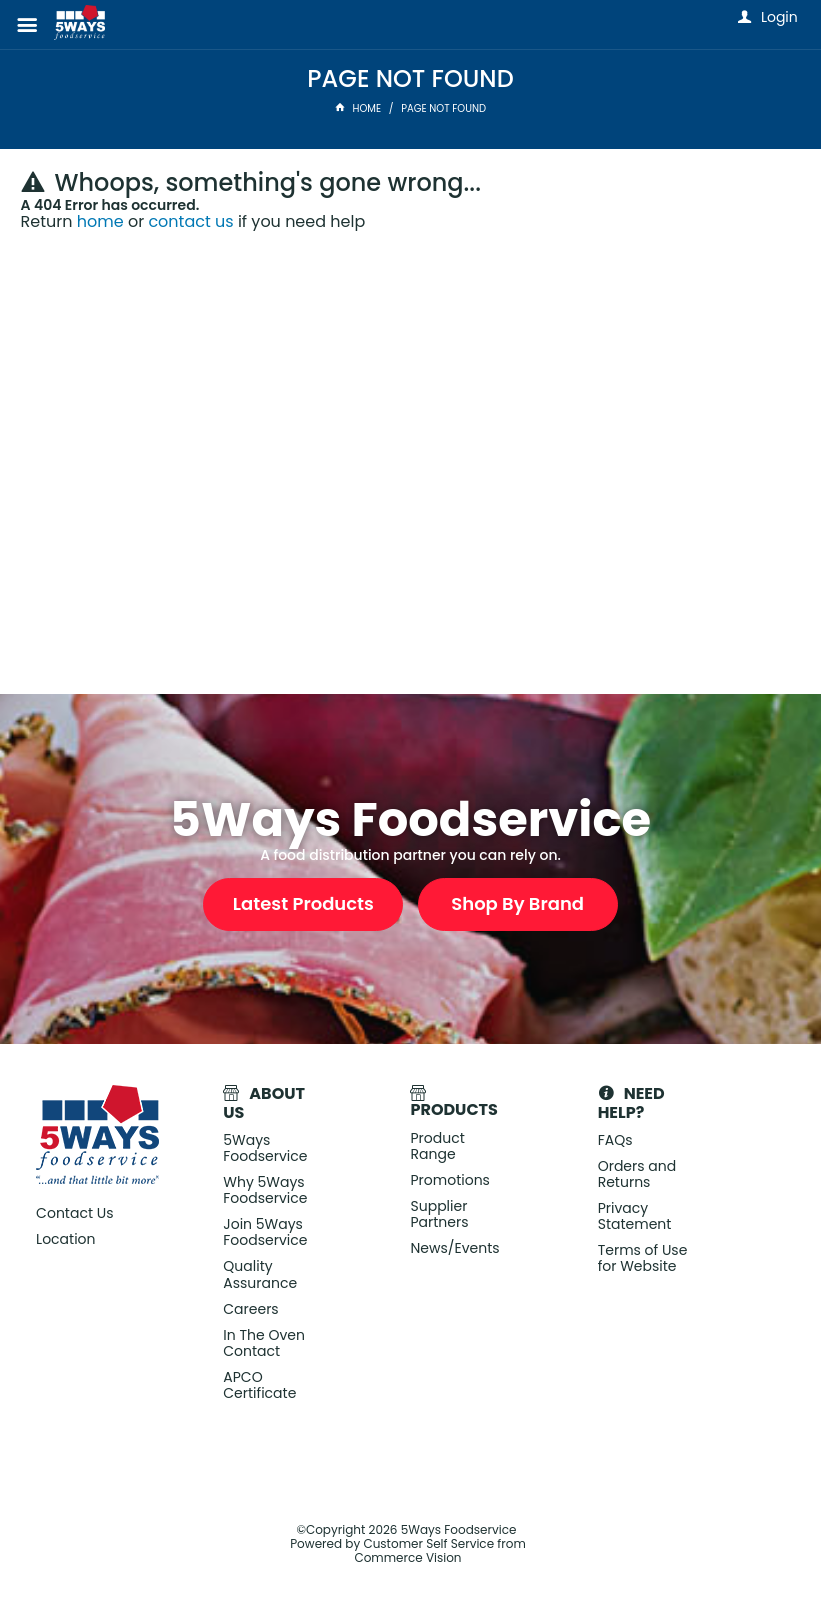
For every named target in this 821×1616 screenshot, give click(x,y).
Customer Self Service (428, 1543)
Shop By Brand (517, 903)
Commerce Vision (407, 1557)
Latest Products (303, 903)
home (100, 221)
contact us (190, 221)
